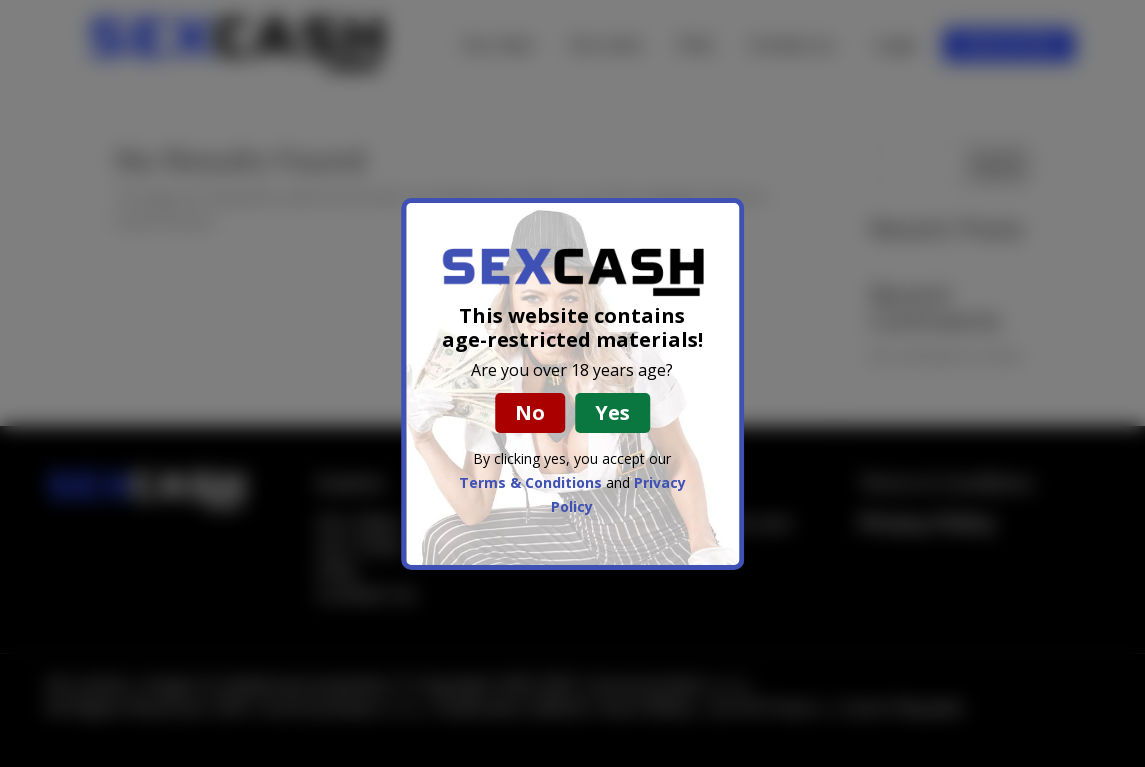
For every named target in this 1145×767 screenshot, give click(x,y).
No (530, 412)
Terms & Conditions (530, 482)
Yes (612, 412)
